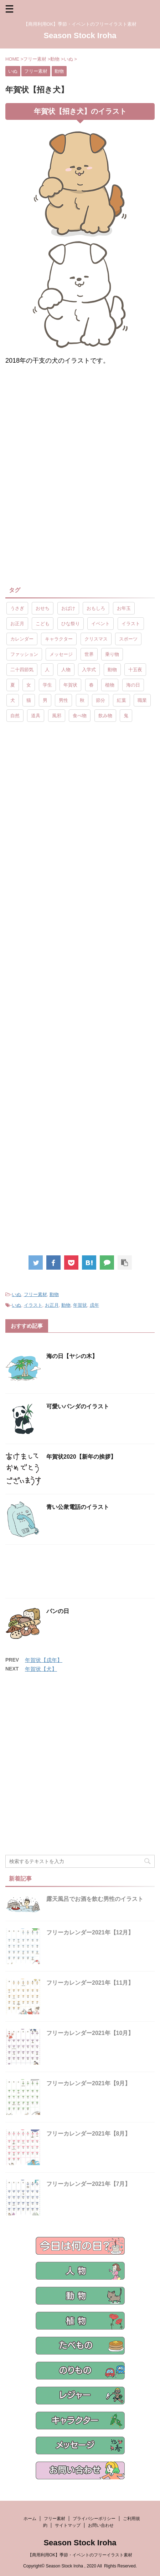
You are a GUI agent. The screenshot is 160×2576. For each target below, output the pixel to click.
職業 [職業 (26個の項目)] (142, 700)
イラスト (33, 1305)
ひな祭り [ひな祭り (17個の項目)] (70, 623)
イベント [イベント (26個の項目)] (100, 623)
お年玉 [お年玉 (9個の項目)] (124, 608)
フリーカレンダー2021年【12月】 (90, 1932)
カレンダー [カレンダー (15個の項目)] (21, 639)
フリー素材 (35, 1294)
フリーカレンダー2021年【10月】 (90, 2033)
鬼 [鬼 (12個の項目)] (126, 715)
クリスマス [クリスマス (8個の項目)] (96, 639)
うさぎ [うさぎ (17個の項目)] (17, 608)
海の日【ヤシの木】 (72, 1356)
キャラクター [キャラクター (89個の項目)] (59, 639)
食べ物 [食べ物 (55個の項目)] (80, 715)
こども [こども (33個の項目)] (43, 623)
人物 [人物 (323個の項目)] (66, 669)
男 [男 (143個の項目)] (45, 700)
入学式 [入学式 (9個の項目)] (89, 669)
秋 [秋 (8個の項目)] (82, 700)
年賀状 (80, 1305)
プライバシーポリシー (94, 2518)
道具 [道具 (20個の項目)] (35, 715)
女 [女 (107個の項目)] (28, 685)
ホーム (30, 2518)
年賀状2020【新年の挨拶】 (81, 1457)
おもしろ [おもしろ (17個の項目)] (96, 608)
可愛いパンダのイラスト (77, 1406)
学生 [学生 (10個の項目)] (47, 685)
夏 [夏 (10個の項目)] (12, 685)
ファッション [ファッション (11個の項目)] (24, 654)
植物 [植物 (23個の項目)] (109, 685)
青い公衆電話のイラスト (77, 1507)
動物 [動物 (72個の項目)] (112, 669)
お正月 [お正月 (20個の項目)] (17, 623)
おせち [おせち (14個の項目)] (43, 608)
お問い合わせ (101, 2525)
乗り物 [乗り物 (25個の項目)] (112, 654)
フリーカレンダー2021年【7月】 (88, 2184)
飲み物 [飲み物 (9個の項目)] (105, 715)
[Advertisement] (80, 430)
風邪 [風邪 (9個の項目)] (56, 715)
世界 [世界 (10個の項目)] (89, 654)
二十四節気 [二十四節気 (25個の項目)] (21, 669)
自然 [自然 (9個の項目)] (15, 715)
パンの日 (57, 1611)
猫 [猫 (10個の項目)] (28, 700)
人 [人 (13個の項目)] (47, 669)
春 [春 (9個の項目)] (91, 685)
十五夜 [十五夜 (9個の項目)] (135, 669)
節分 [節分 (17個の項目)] (100, 700)
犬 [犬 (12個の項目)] (12, 700)
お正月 (52, 1305)
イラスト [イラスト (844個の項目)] (131, 623)
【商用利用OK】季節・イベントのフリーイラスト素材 (80, 2554)
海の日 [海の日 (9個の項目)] (133, 685)
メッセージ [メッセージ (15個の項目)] (61, 654)
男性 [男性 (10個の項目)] (63, 700)
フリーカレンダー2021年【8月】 (88, 2134)
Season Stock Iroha (79, 35)
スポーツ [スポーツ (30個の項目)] (128, 639)
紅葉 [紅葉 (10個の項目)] (121, 700)
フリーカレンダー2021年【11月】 (90, 1983)
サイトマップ (68, 2525)
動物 (54, 1294)
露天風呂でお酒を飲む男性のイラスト (94, 1899)
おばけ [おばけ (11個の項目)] (68, 608)
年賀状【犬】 (41, 1669)
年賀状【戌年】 (43, 1660)
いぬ (16, 1294)
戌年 (94, 1305)
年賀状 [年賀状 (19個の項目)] (70, 685)
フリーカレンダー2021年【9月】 (88, 2083)
